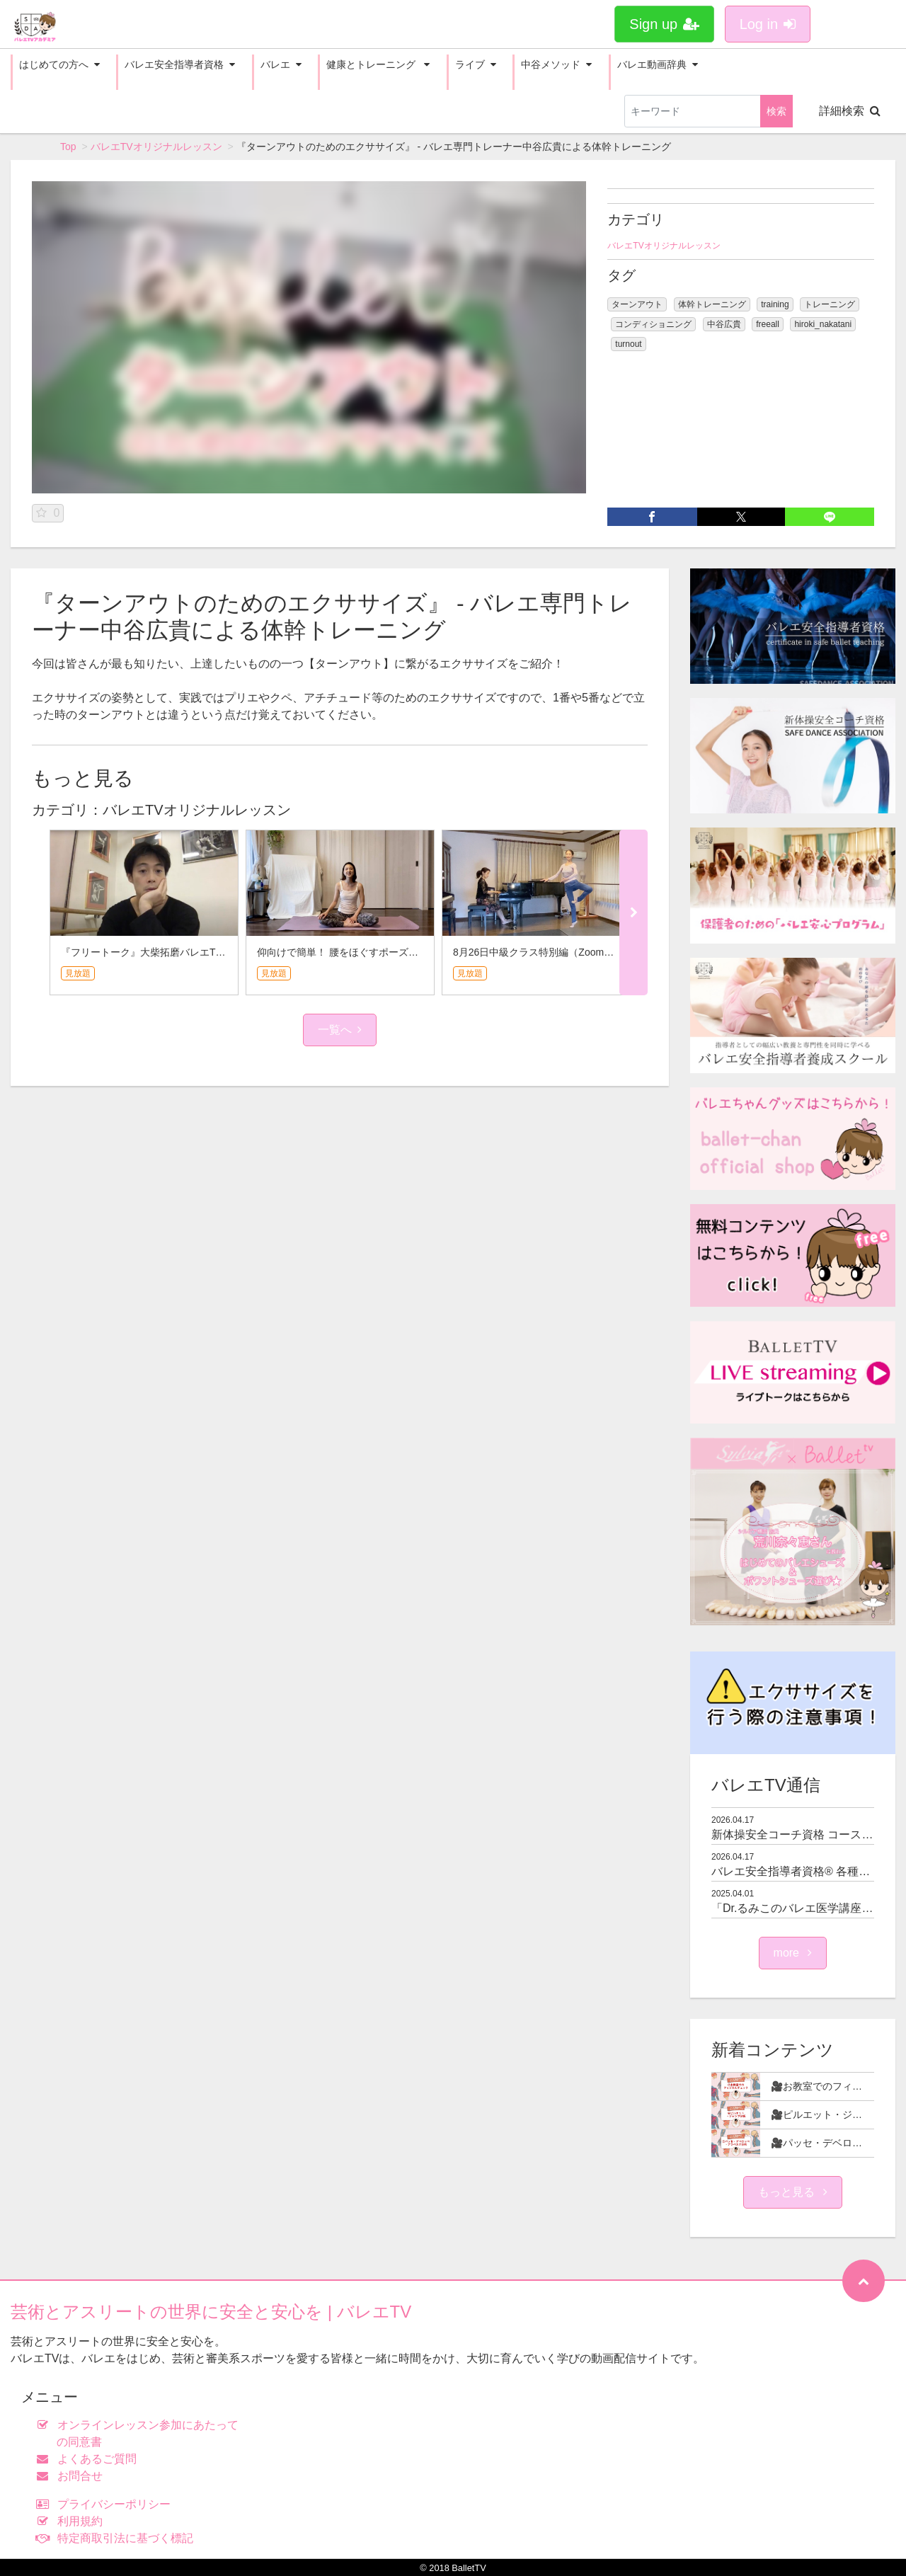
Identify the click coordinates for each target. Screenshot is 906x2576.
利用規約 (72, 2521)
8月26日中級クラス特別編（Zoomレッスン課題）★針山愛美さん (597, 952)
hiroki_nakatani (822, 324)
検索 (776, 111)
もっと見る (792, 2192)
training (775, 304)
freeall (767, 324)
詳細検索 (850, 111)
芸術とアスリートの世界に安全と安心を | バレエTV (211, 2311)
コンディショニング (653, 324)
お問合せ (72, 2476)
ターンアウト (637, 304)
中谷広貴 (724, 324)
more (793, 1953)
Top (68, 146)
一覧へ (340, 1030)
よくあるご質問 (89, 2459)
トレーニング (829, 304)
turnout (628, 344)
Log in (768, 24)
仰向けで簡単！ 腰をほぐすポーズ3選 (340, 952)
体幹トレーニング (712, 304)
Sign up (664, 24)
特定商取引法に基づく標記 (117, 2538)
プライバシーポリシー (106, 2504)
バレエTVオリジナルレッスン (156, 146)
